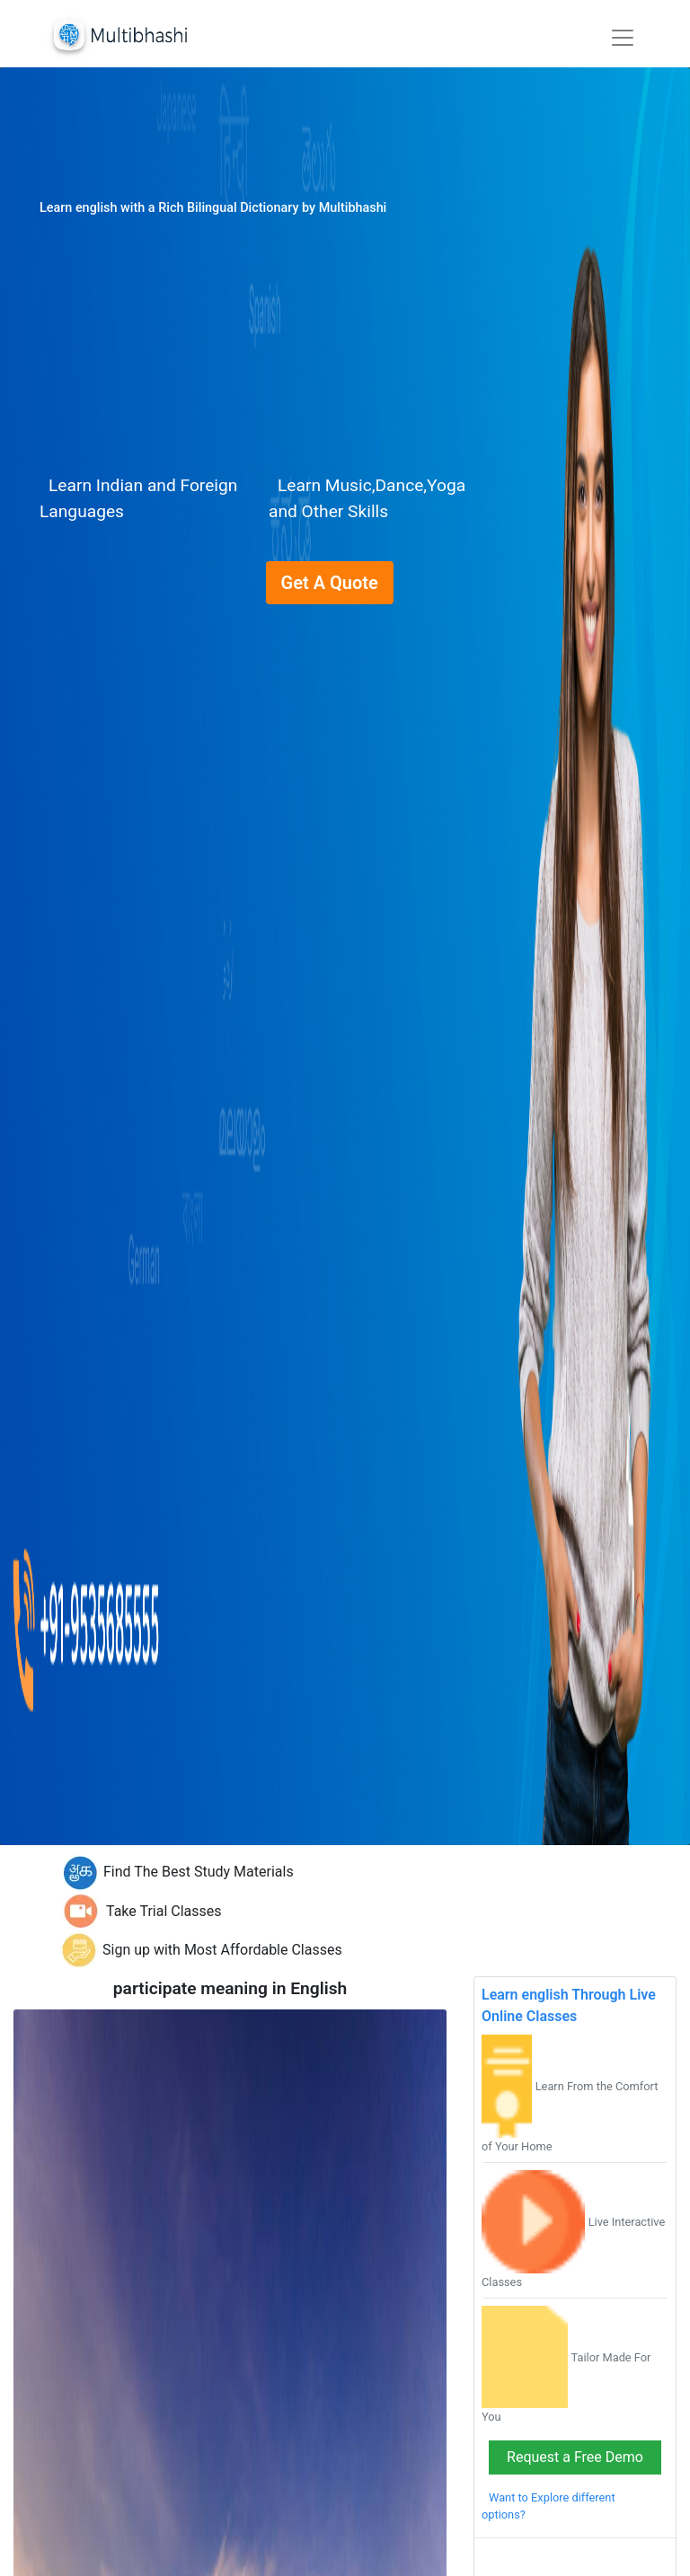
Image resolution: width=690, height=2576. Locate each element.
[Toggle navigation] (622, 38)
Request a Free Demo (575, 2457)
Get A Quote (329, 582)
